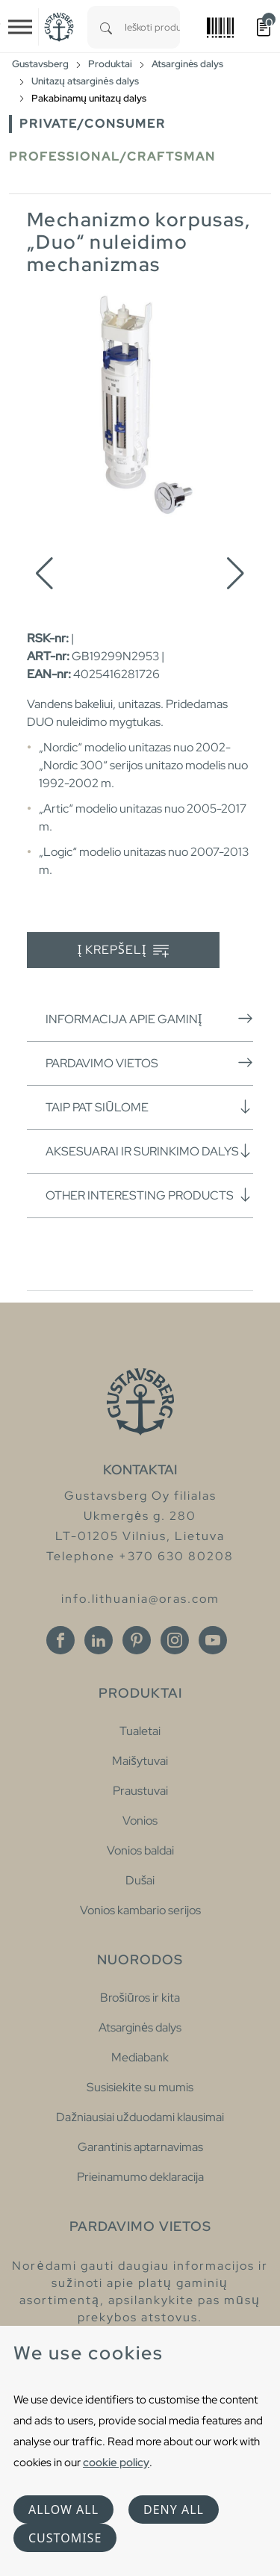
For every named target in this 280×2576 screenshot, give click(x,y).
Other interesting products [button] (149, 1195)
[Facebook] (60, 1640)
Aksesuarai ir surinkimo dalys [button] (149, 1151)
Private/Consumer (92, 123)
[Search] (106, 27)
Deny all (173, 2509)
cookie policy (116, 2462)
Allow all (63, 2509)
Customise (65, 2538)
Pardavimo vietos (149, 1063)
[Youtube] (213, 1640)
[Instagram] (175, 1640)
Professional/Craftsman (112, 156)
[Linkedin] (98, 1640)
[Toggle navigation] (20, 27)
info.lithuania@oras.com (140, 1599)
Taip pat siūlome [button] (149, 1107)
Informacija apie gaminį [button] (149, 1019)
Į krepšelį (123, 950)
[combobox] (152, 27)
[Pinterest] (136, 1640)
